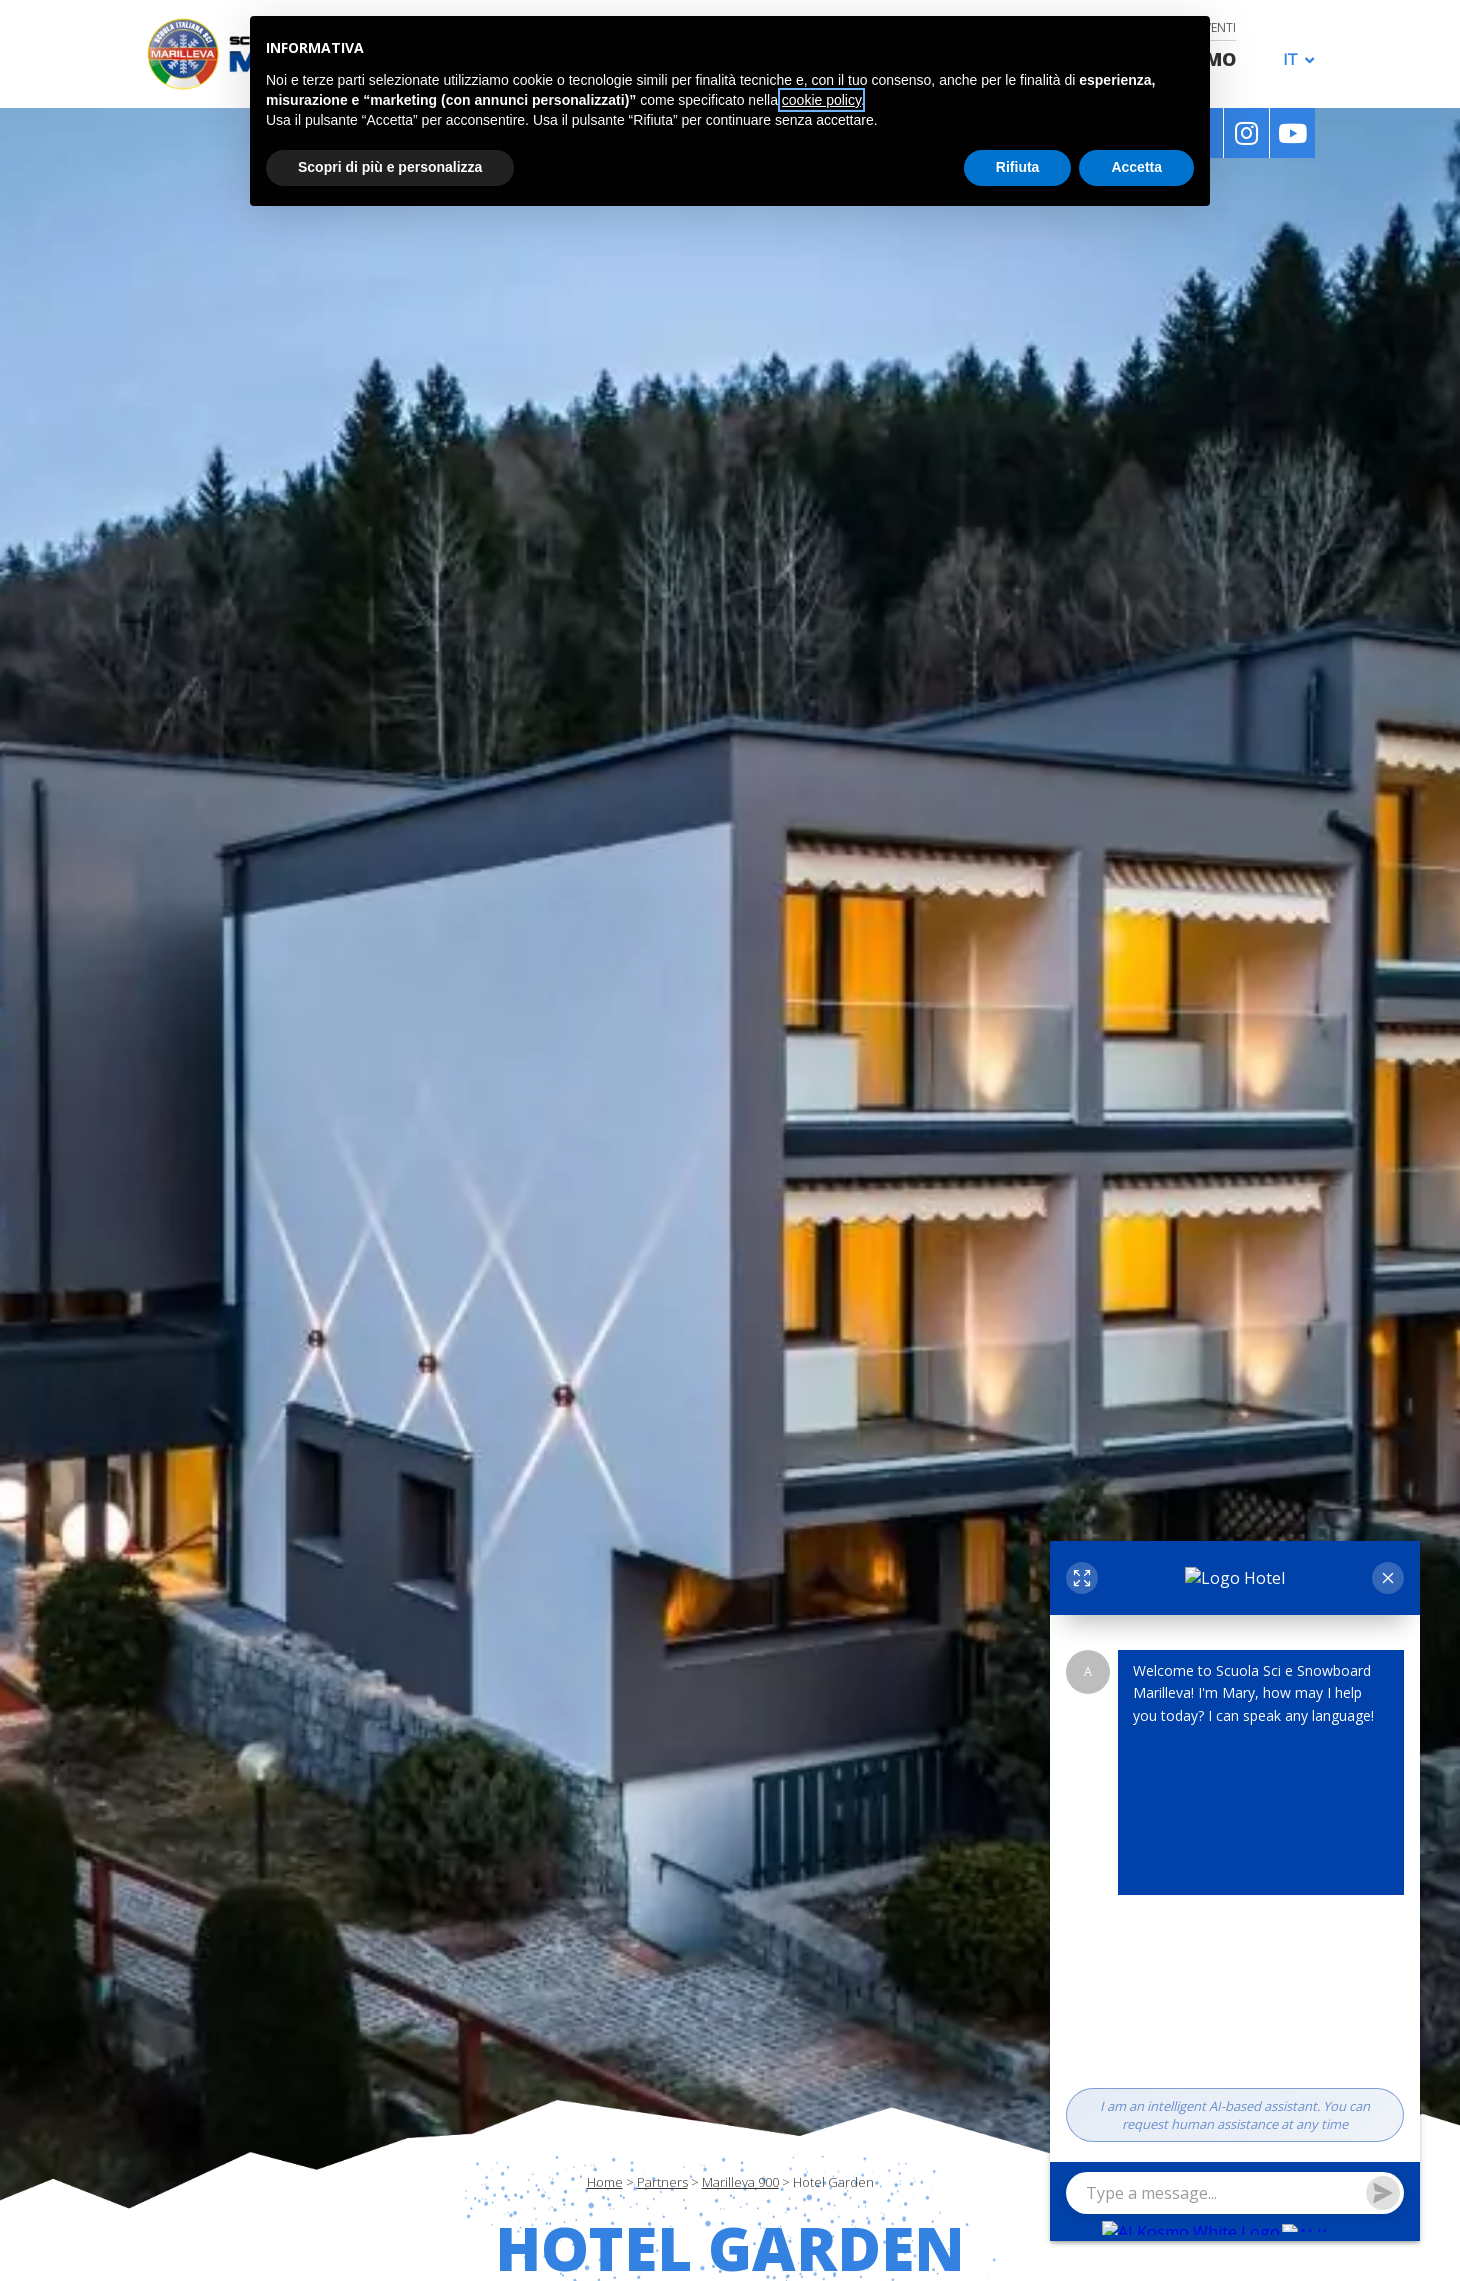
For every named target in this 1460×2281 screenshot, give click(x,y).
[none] (1293, 58)
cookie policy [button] (821, 100)
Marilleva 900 (740, 2182)
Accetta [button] (1136, 167)
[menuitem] (1293, 58)
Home (605, 2182)
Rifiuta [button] (1018, 167)
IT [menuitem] (1290, 59)
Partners (662, 2182)
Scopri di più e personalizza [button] (390, 167)
